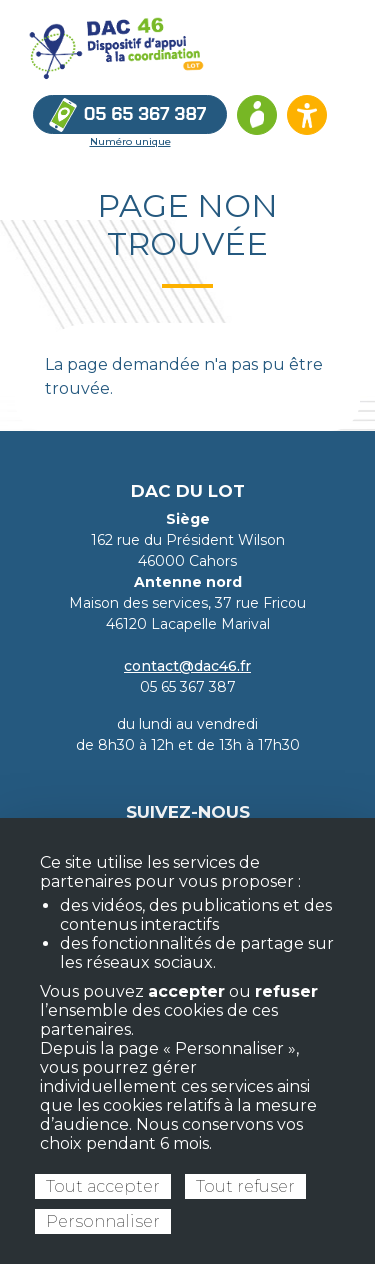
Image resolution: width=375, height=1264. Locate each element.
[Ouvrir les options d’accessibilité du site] (307, 115)
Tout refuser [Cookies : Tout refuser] (245, 1186)
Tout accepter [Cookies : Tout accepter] (103, 1186)
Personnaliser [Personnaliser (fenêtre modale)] (103, 1221)
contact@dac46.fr (187, 666)
